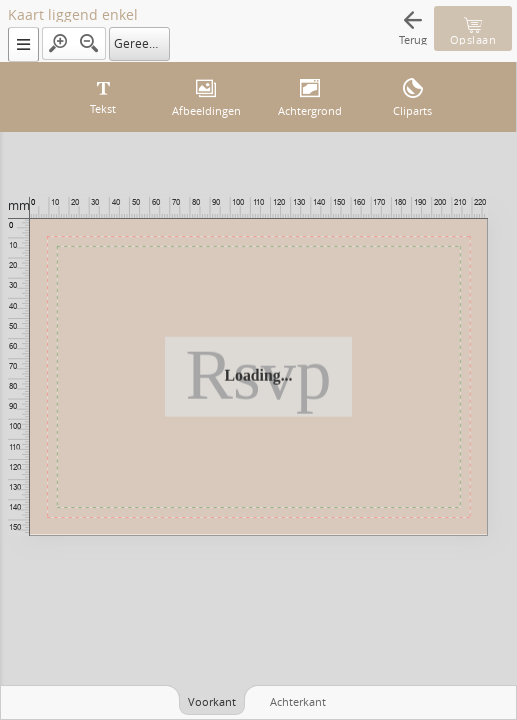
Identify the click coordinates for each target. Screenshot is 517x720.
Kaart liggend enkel (73, 15)
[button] (23, 44)
